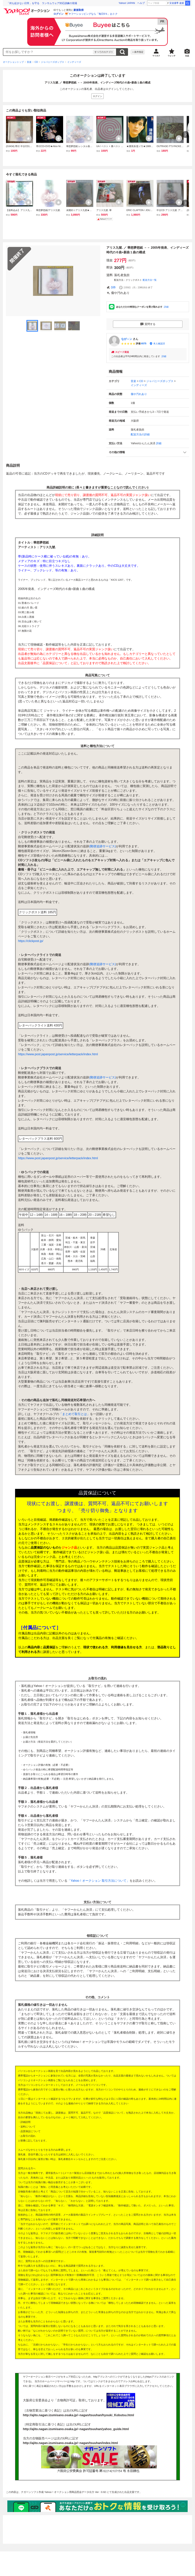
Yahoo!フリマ (86, 2556)
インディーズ (74, 62)
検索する (122, 52)
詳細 (166, 307)
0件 (113, 287)
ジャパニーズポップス (52, 62)
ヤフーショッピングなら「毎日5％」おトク (93, 13)
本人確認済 (159, 343)
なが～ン (126, 338)
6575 (143, 343)
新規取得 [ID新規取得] (79, 10)
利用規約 (100, 2562)
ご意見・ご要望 (109, 2566)
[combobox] (48, 52)
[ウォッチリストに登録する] (28, 138)
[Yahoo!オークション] (27, 9)
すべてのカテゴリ (103, 52)
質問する (147, 324)
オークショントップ (13, 62)
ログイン (58, 13)
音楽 (29, 62)
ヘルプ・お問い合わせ (132, 2566)
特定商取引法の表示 (61, 2566)
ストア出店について (86, 2566)
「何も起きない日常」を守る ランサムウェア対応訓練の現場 (42, 3)
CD (36, 62)
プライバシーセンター (80, 2562)
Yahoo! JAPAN (127, 3)
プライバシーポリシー (52, 2562)
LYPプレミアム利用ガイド (122, 2562)
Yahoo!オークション (60, 2556)
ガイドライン (147, 2562)
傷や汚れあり (139, 394)
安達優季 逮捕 (175, 3)
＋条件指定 (137, 52)
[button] (147, 452)
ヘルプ (141, 3)
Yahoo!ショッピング (112, 2556)
